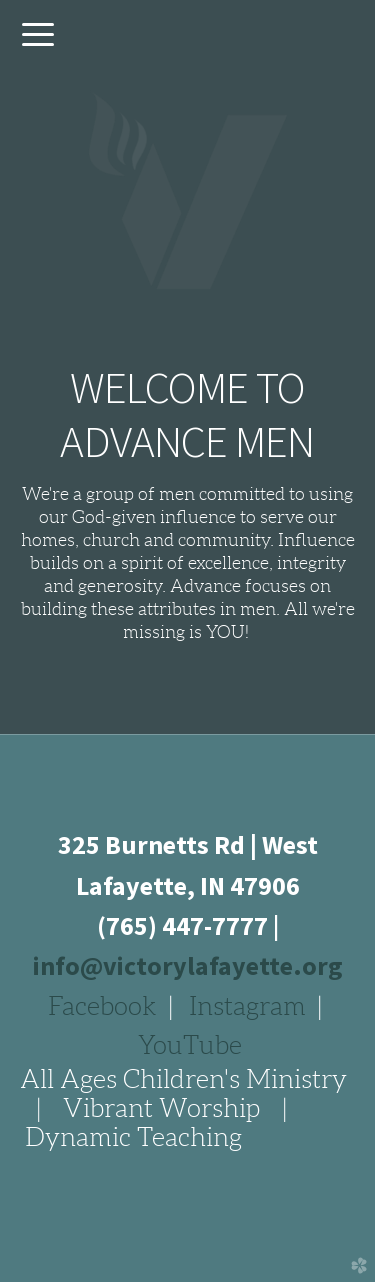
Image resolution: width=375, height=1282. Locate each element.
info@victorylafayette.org (188, 965)
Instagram (247, 1006)
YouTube (190, 1045)
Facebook (102, 1006)
